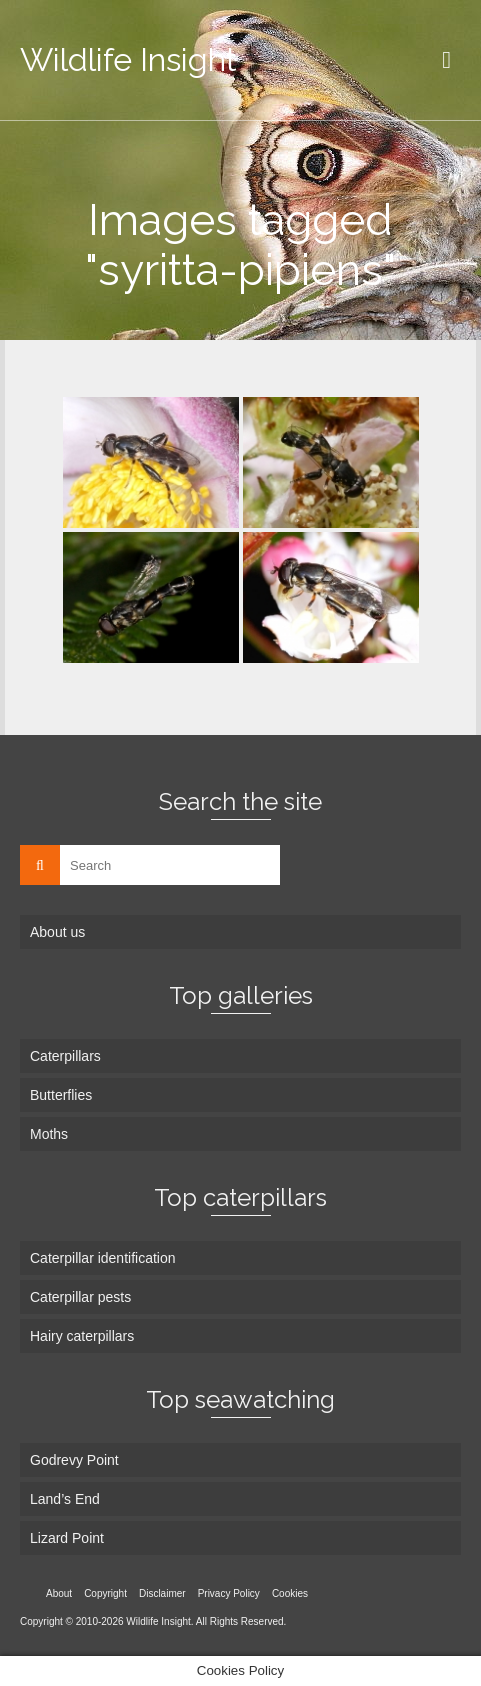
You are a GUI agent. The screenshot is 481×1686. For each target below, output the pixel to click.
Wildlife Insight (128, 59)
